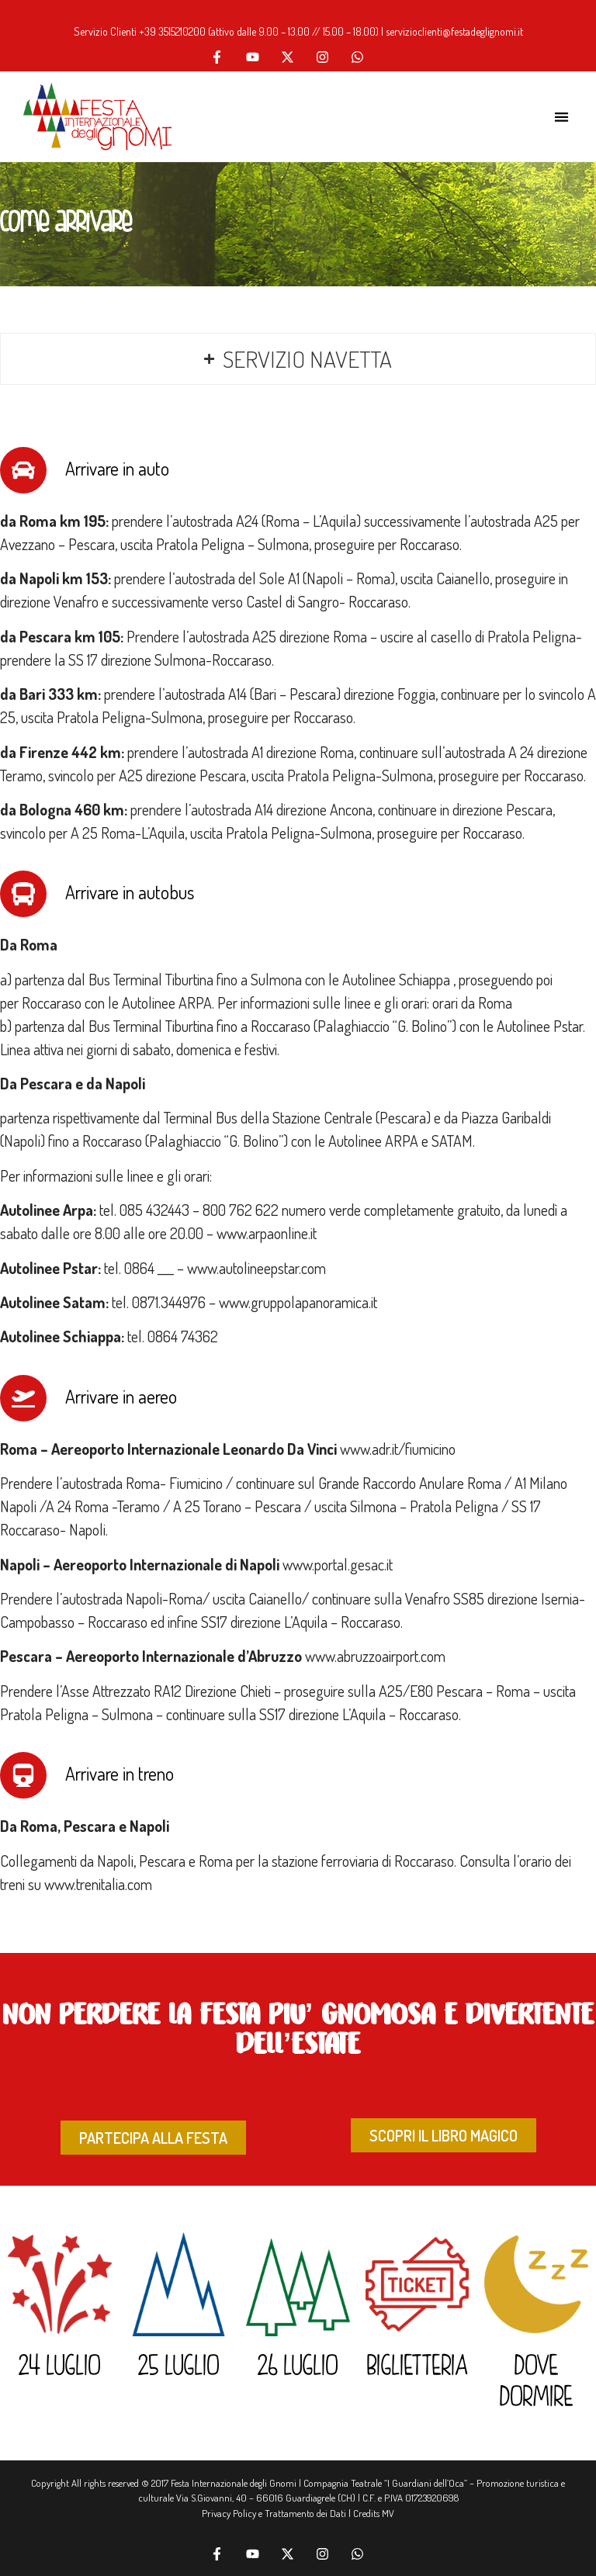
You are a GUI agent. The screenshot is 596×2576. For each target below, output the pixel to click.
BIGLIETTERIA (417, 2367)
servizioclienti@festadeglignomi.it (454, 31)
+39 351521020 (169, 31)
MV (388, 2513)
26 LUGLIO (298, 2367)
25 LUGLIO (179, 2367)
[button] (561, 117)
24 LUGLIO (60, 2367)
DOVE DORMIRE (536, 2383)
